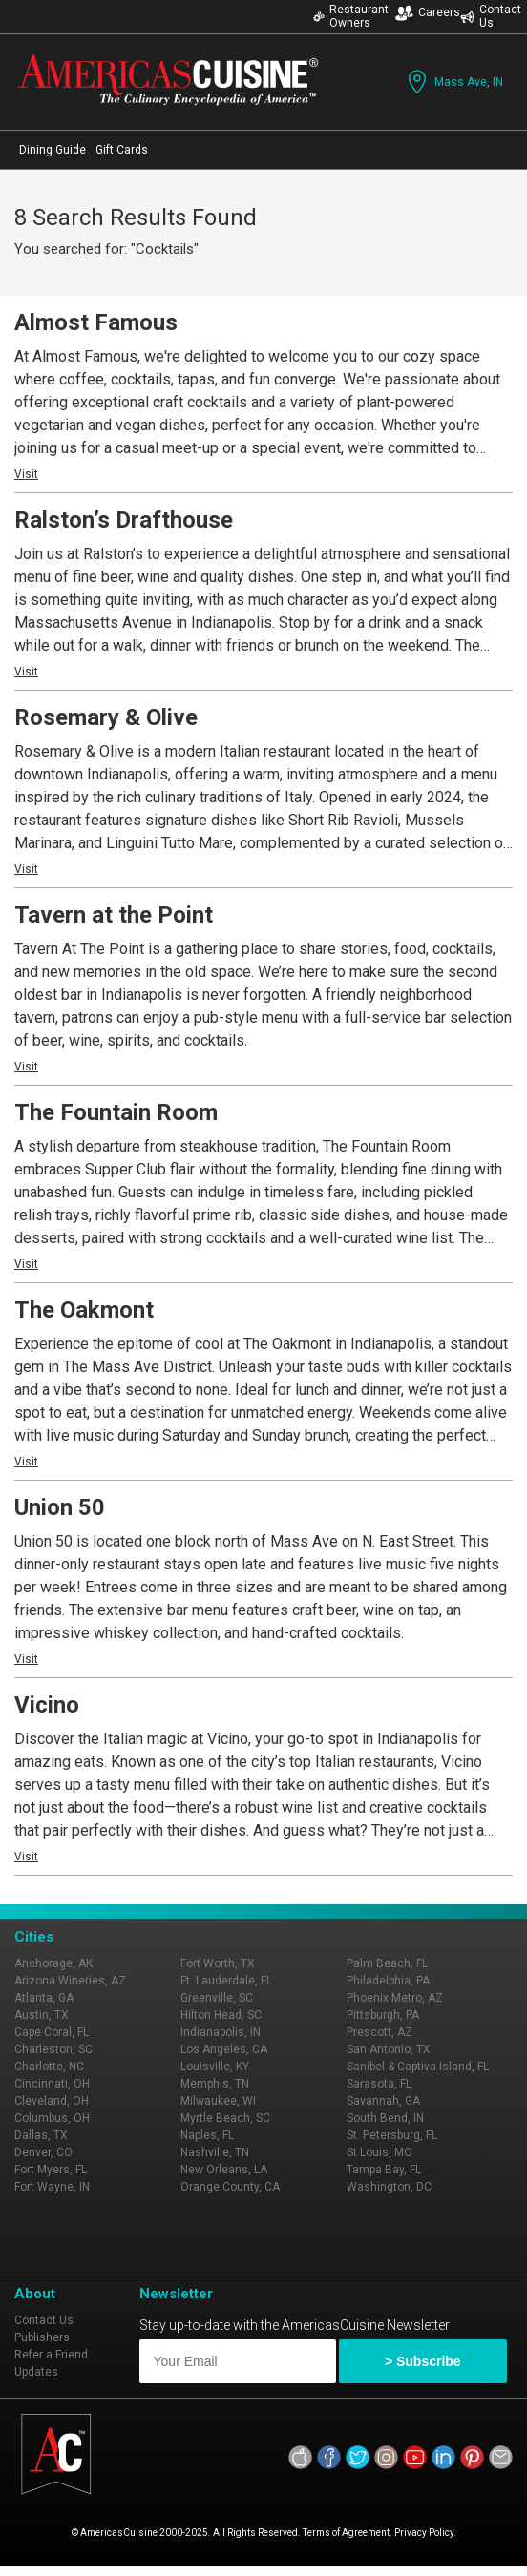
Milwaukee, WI (218, 2101)
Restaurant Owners (351, 16)
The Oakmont (84, 1310)
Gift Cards (121, 149)
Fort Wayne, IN (52, 2186)
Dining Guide (52, 149)
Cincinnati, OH (52, 2083)
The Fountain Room (116, 1112)
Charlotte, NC (49, 2066)
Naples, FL (207, 2135)
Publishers (42, 2337)
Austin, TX (41, 2015)
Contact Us (490, 16)
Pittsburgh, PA (383, 2015)
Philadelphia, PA (388, 1980)
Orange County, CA (230, 2186)
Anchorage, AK (53, 1963)
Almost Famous (96, 322)
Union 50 (59, 1507)
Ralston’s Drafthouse (123, 520)
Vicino (46, 1705)
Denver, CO (43, 2152)
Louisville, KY (214, 2066)
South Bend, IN (385, 2118)
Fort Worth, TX (217, 1963)
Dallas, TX (41, 2135)
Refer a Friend (51, 2354)
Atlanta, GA (44, 1998)
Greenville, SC (216, 1998)
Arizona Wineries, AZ (70, 1980)
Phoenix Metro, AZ (395, 1998)
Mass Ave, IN (453, 81)
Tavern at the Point (113, 915)
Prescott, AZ (379, 2032)
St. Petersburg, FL (392, 2135)
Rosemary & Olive (106, 717)
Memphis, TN (214, 2083)
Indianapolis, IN (220, 2032)
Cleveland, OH (51, 2101)
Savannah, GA (383, 2101)
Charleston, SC (53, 2049)
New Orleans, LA (223, 2169)
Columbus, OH (52, 2118)
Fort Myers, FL (50, 2169)
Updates (36, 2372)
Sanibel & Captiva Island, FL (418, 2066)
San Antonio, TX (389, 2049)
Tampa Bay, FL (384, 2169)
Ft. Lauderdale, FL (226, 1980)
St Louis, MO (379, 2152)
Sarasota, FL (379, 2083)
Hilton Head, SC (221, 2015)
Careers (427, 13)
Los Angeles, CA (223, 2049)
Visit (26, 474)
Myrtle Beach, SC (225, 2118)
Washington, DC (389, 2186)
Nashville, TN (214, 2152)
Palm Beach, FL (387, 1963)
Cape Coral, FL (51, 2032)
